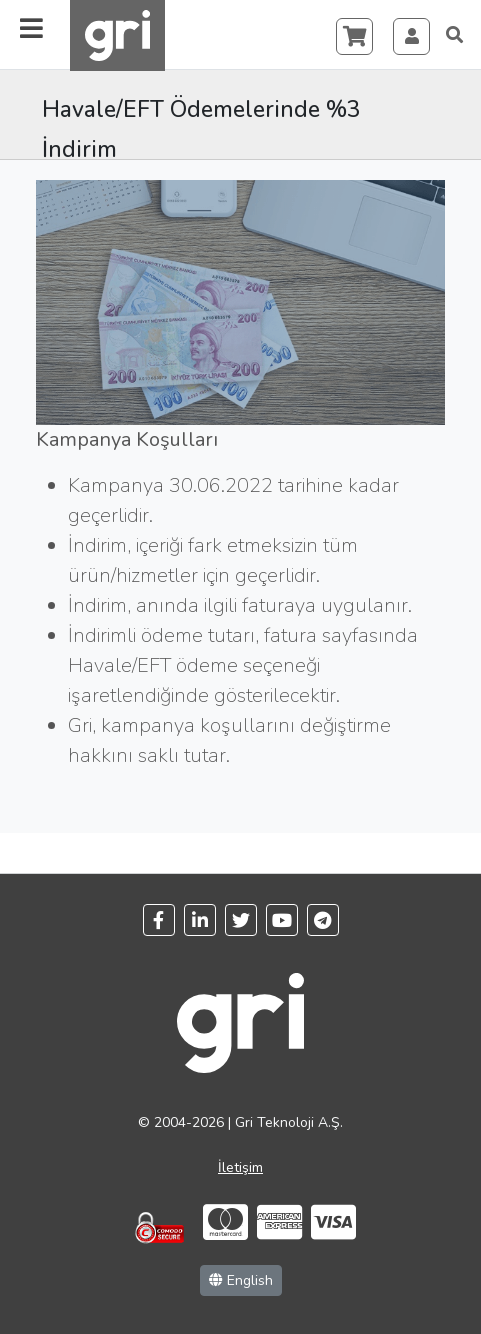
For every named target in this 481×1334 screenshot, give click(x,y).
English (241, 1280)
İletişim (240, 1167)
